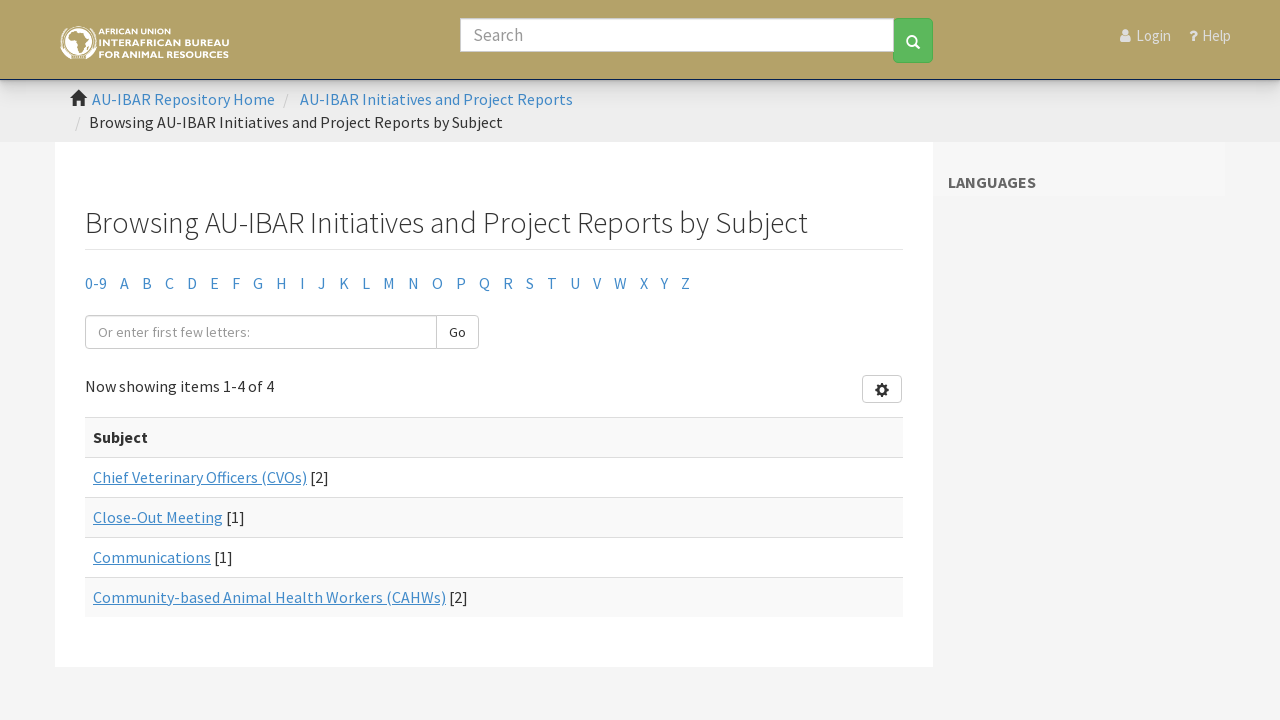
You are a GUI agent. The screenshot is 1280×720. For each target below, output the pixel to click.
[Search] (677, 35)
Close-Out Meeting (158, 517)
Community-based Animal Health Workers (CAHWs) (269, 597)
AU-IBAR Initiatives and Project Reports (436, 99)
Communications (152, 557)
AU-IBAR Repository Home (183, 99)
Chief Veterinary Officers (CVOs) (200, 477)
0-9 (96, 283)
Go (457, 332)
